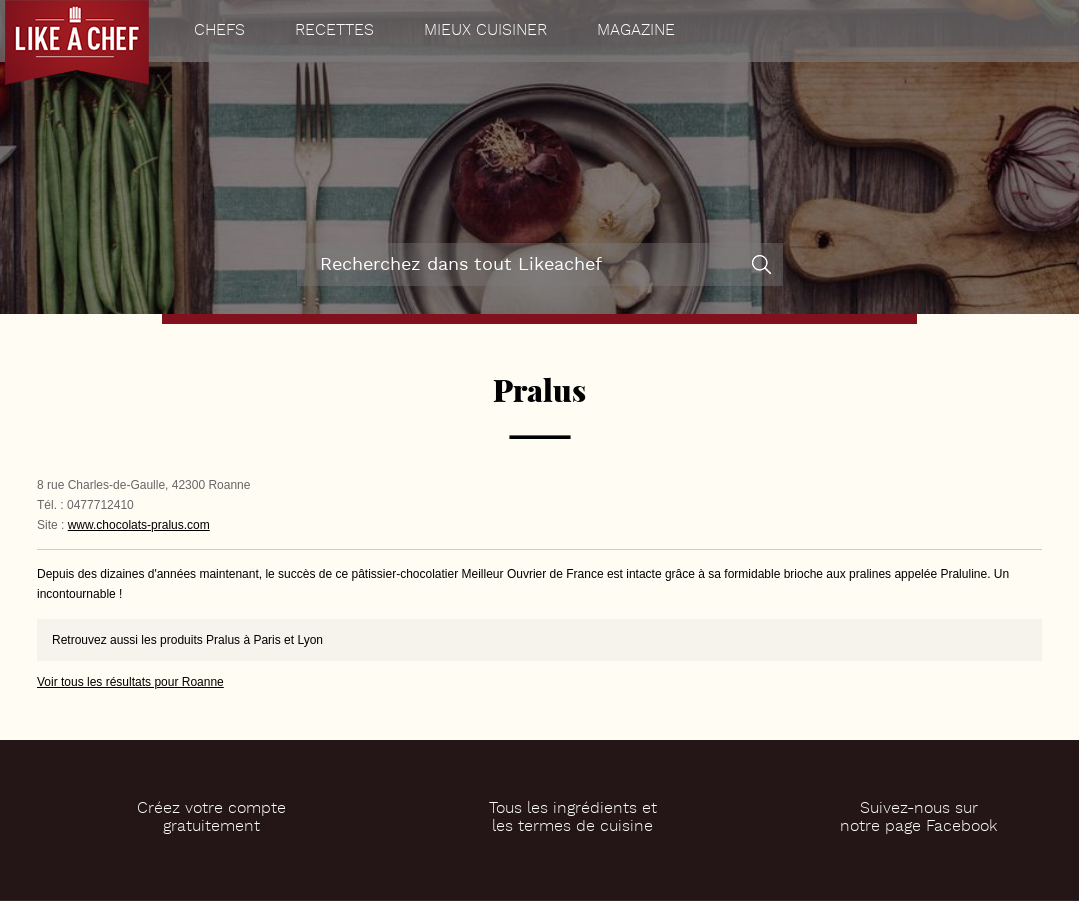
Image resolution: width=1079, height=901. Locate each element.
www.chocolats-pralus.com (139, 525)
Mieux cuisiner (485, 31)
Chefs (219, 31)
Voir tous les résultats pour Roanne (130, 682)
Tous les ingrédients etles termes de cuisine (573, 818)
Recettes (334, 31)
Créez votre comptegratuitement (211, 818)
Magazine (636, 31)
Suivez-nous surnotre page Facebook (918, 818)
